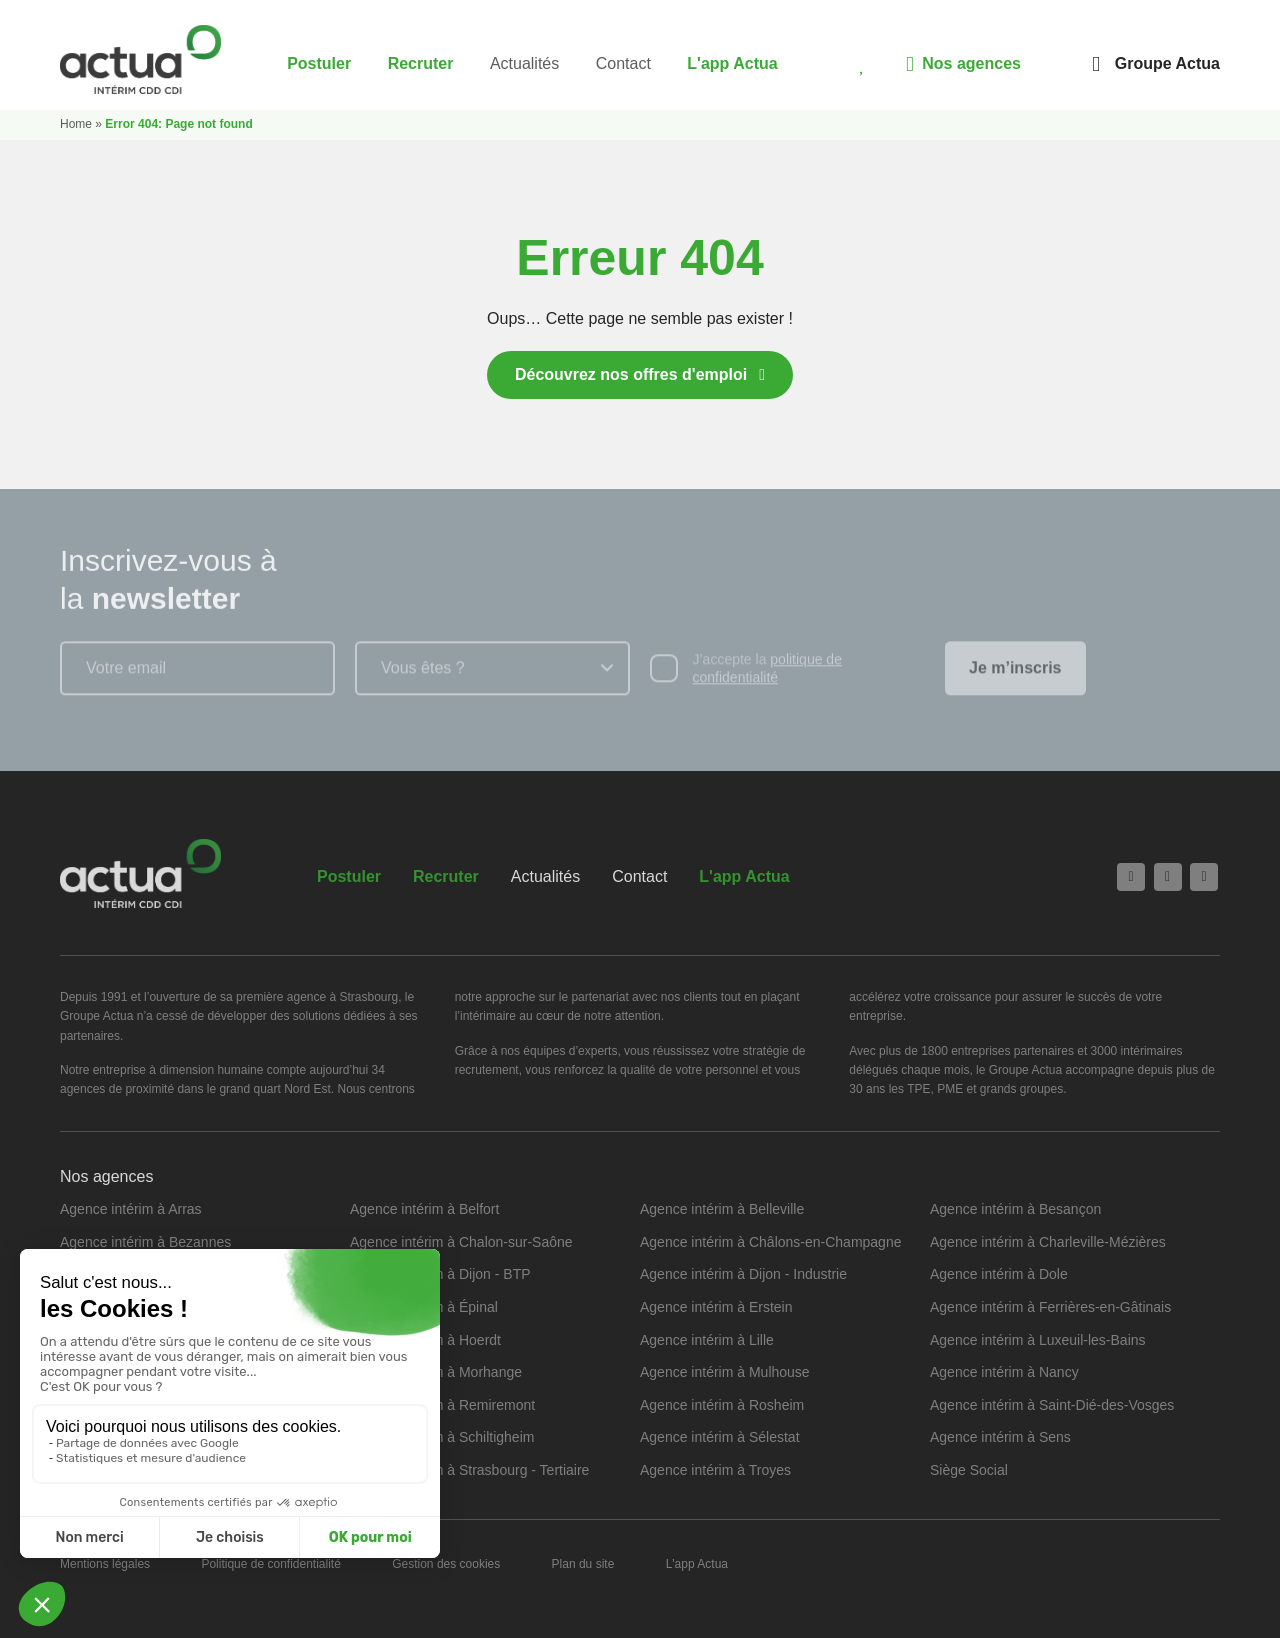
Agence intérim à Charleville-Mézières (1048, 1242)
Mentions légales (105, 1564)
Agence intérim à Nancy (1004, 1372)
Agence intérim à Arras (131, 1209)
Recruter (421, 63)
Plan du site (583, 1564)
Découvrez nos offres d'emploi (631, 374)
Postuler (319, 63)
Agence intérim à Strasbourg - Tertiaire (469, 1470)
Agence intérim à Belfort (424, 1209)
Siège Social (969, 1470)
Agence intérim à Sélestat (720, 1437)
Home (76, 124)
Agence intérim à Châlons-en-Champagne (770, 1242)
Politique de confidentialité (270, 1564)
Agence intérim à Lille (707, 1340)
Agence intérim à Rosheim (722, 1405)
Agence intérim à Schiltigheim (442, 1437)
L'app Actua (732, 63)
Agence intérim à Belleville (722, 1209)
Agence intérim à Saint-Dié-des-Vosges (1052, 1405)
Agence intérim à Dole (999, 1274)
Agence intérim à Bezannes (145, 1242)
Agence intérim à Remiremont (442, 1405)
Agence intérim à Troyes (715, 1470)
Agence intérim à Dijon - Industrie (743, 1274)
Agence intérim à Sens (1000, 1437)
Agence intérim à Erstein (716, 1307)
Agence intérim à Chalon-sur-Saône (461, 1242)
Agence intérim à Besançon (1015, 1209)
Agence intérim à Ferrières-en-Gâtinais (1050, 1307)
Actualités (524, 63)
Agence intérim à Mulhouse (725, 1372)
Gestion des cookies (446, 1564)
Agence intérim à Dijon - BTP (440, 1274)
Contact (623, 63)
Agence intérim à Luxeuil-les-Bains (1038, 1340)
